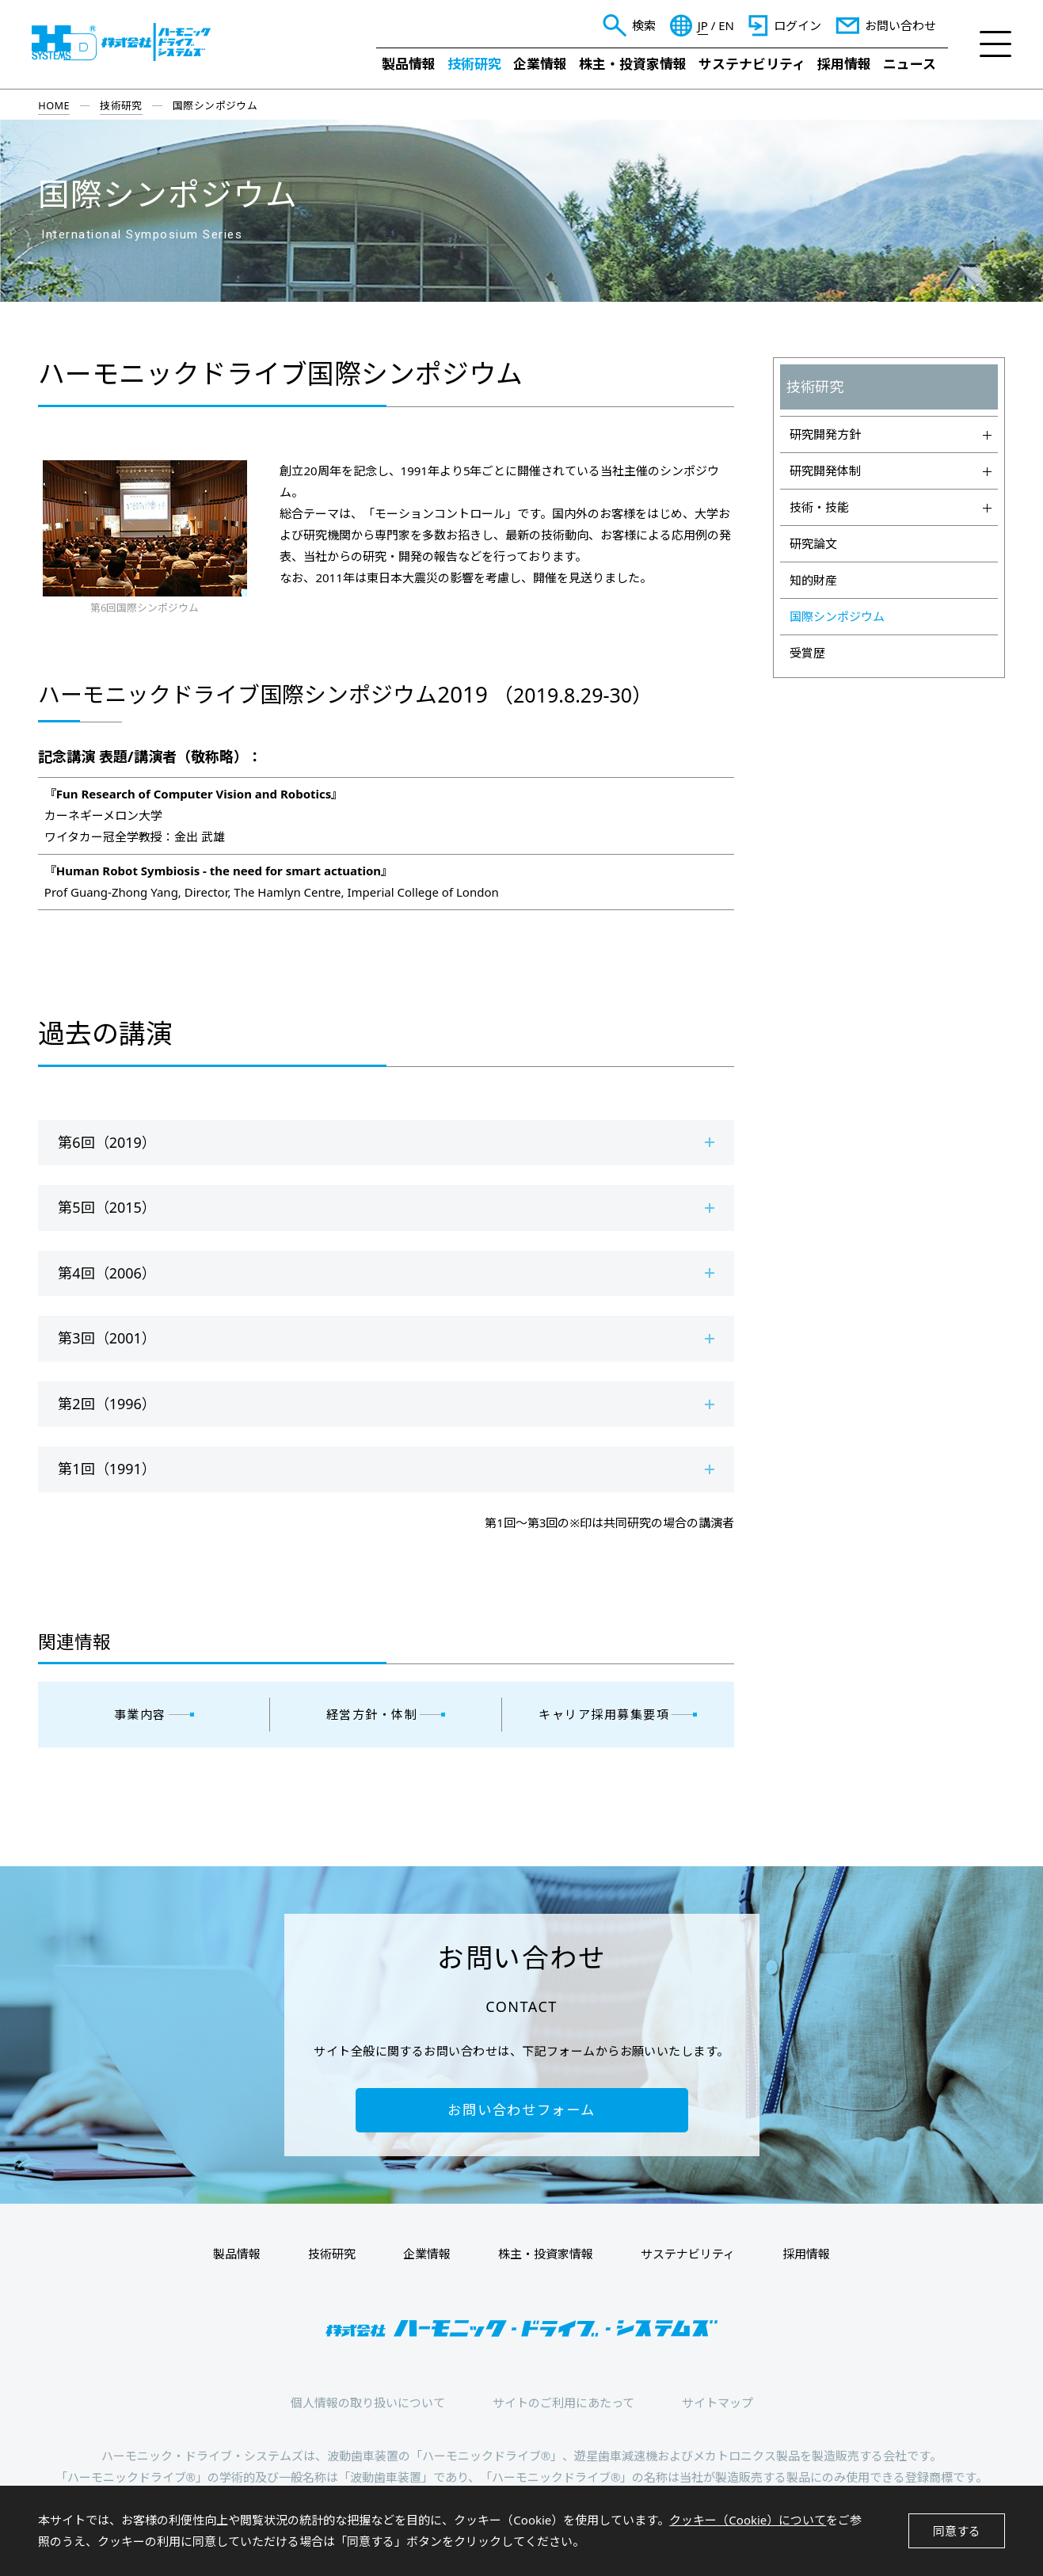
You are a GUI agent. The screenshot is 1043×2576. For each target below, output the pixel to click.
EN (726, 26)
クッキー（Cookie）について (747, 2520)
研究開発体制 (891, 470)
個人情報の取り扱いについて (368, 2402)
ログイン (797, 25)
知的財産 (813, 580)
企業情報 (540, 64)
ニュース (909, 64)
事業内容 (140, 1714)
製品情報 (409, 64)
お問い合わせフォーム (521, 2110)
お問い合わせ (900, 25)
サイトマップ (717, 2402)
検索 (644, 25)
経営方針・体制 (372, 1714)
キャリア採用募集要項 (604, 1714)
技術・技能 (891, 507)
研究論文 (813, 543)
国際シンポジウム (837, 616)
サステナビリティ (752, 64)
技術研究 (474, 64)
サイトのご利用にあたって (563, 2402)
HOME (54, 105)
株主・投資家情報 (633, 64)
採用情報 (844, 64)
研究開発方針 (891, 434)
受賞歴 (807, 653)
